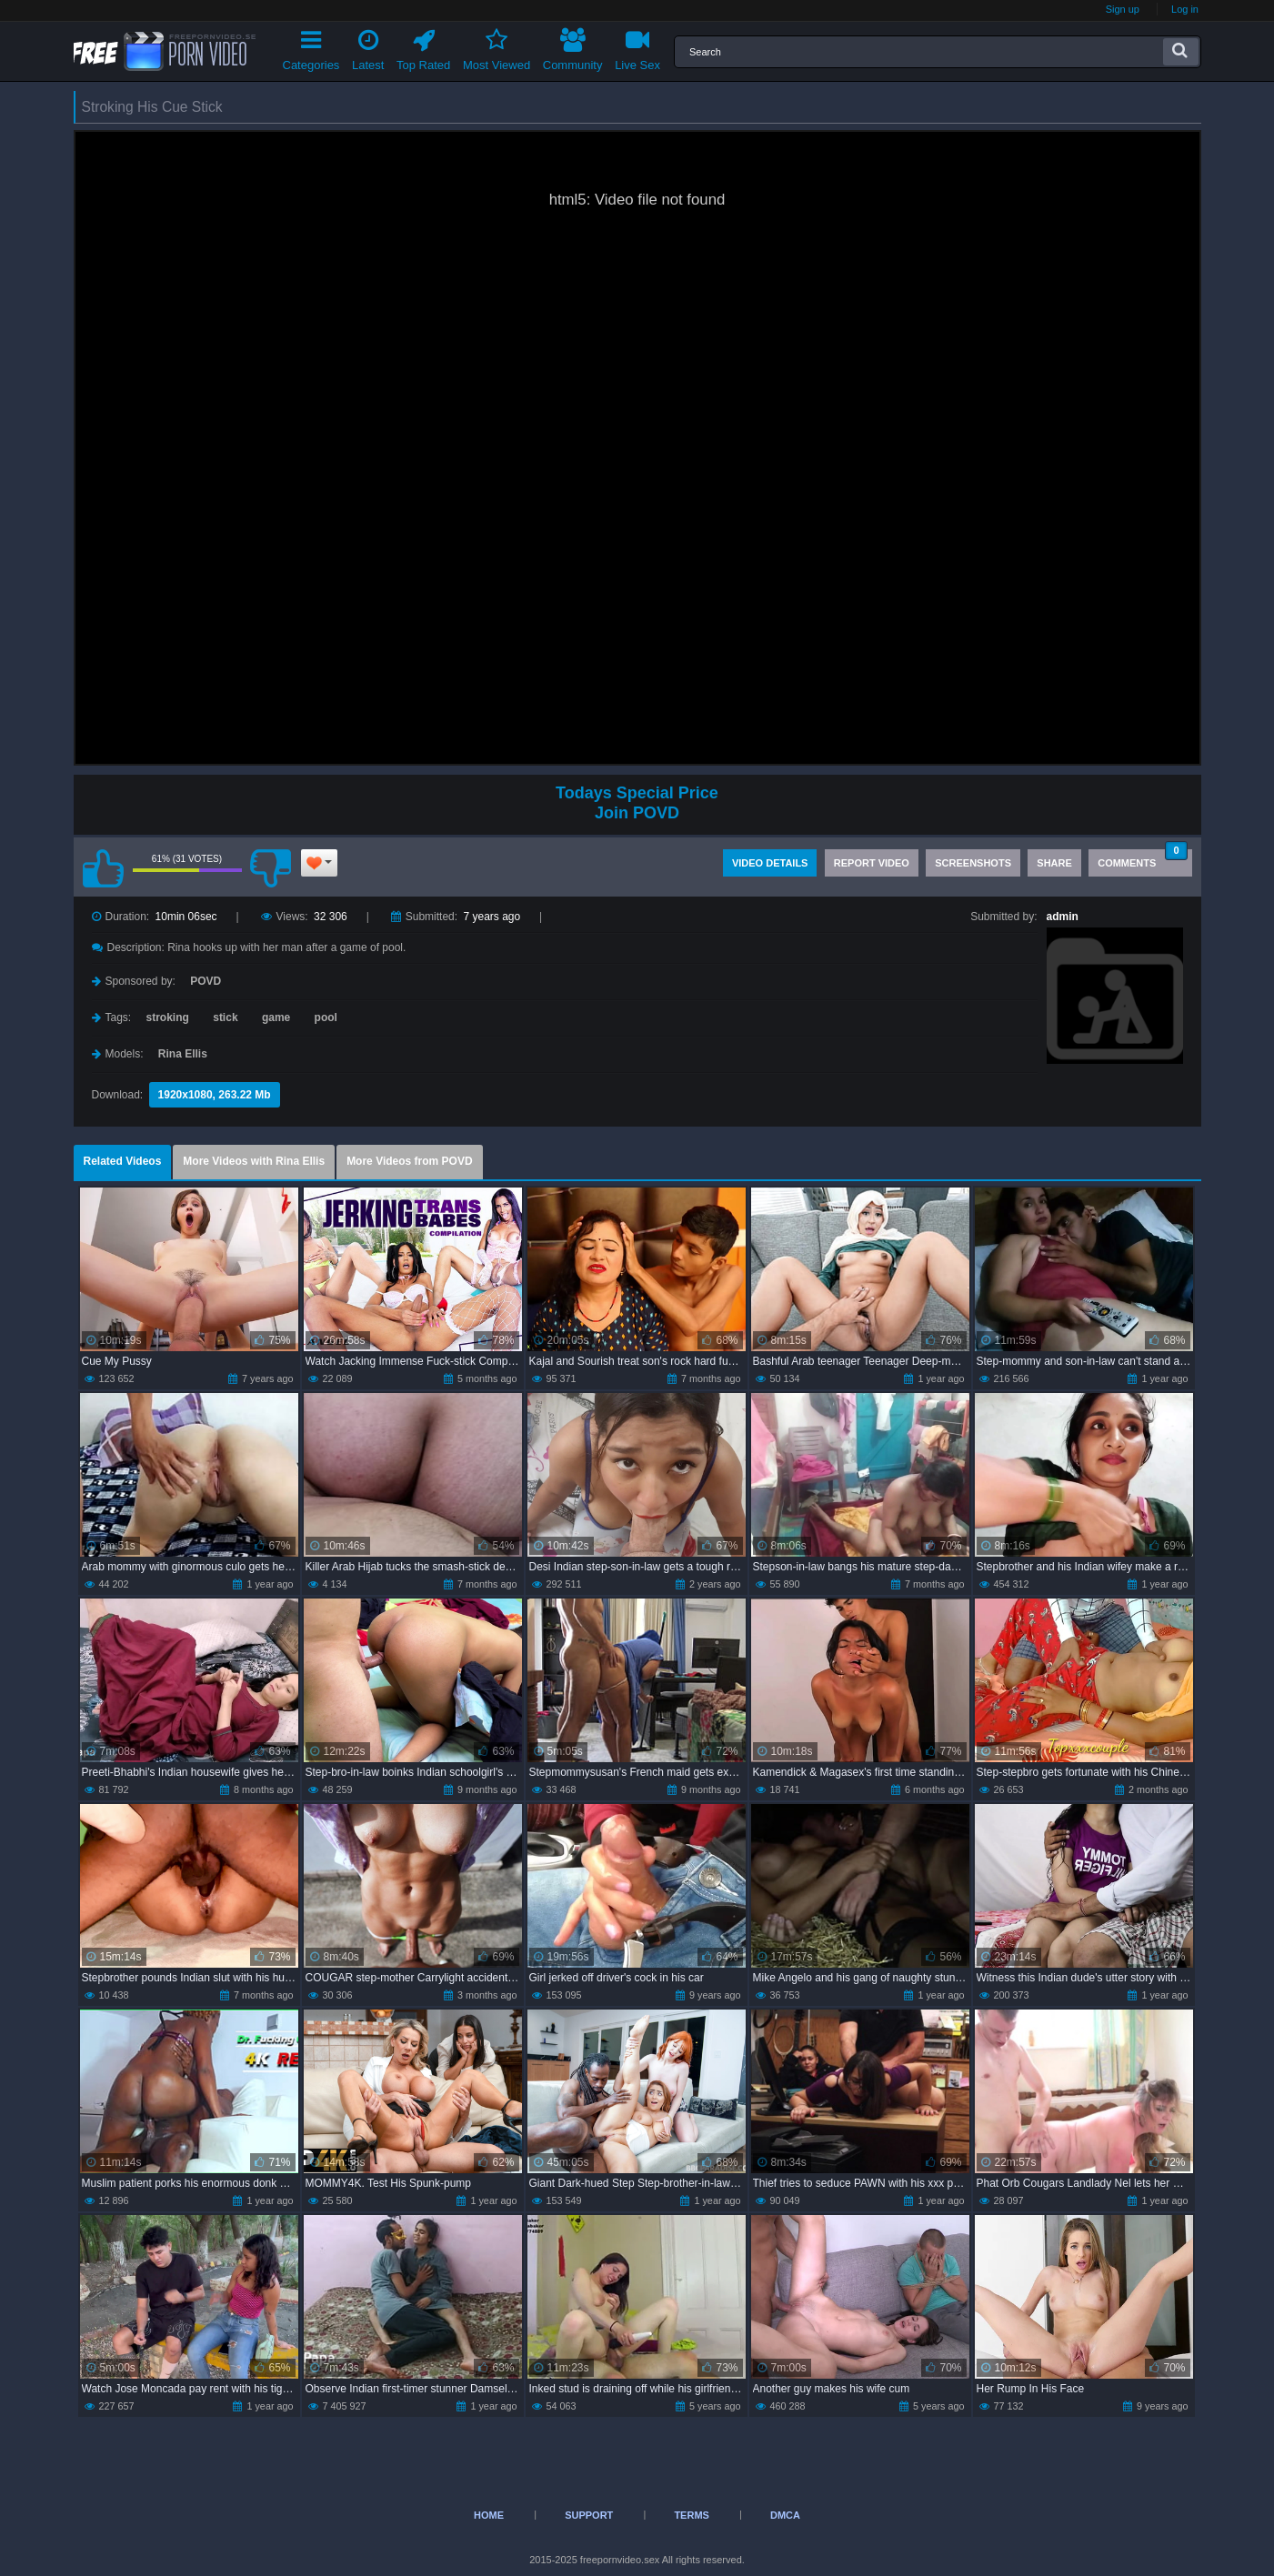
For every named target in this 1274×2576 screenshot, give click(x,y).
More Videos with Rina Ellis (254, 1161)
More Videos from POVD (409, 1161)
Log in (1185, 9)
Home (489, 2515)
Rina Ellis (182, 1053)
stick (225, 1017)
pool (326, 1017)
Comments (1142, 858)
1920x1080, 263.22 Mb (214, 1094)
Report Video (871, 862)
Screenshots (973, 862)
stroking (167, 1017)
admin (1062, 916)
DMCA (785, 2515)
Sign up (1122, 9)
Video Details (770, 862)
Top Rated (423, 47)
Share (1054, 862)
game (276, 1017)
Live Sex (637, 47)
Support (589, 2515)
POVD (205, 981)
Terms (691, 2515)
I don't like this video (271, 868)
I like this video (104, 868)
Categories (311, 47)
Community (573, 47)
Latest (368, 47)
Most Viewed (496, 47)
